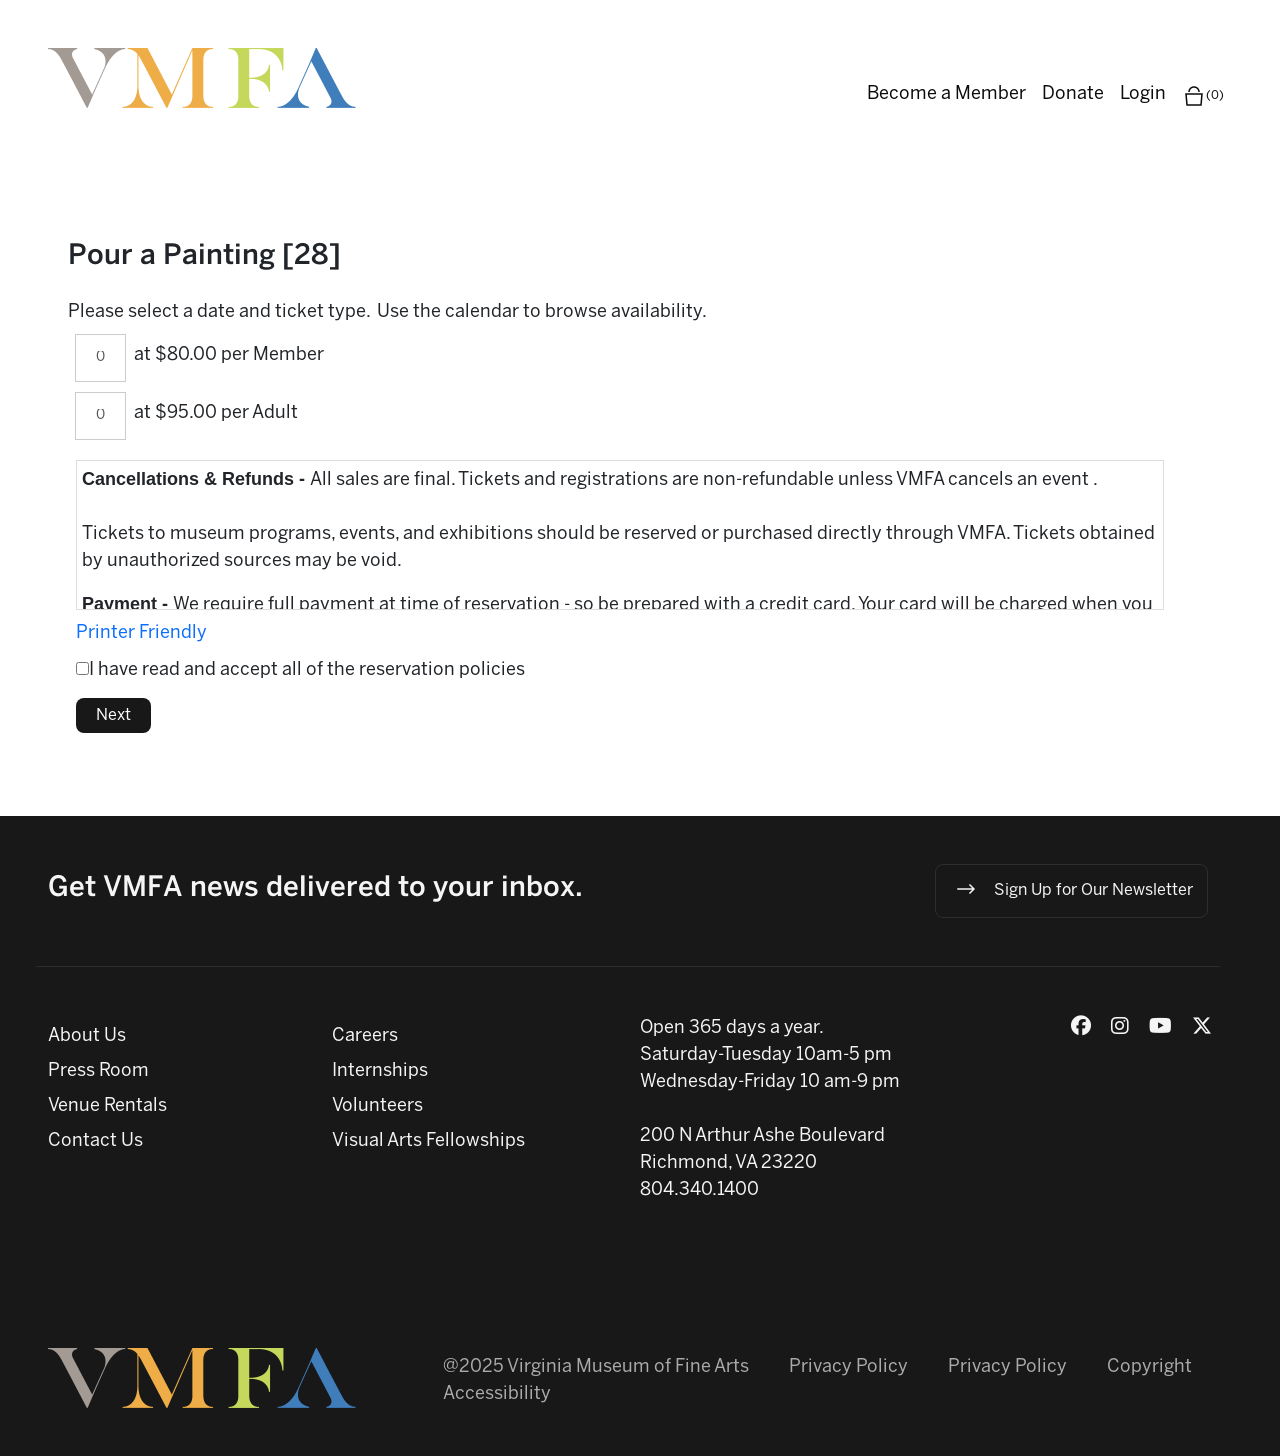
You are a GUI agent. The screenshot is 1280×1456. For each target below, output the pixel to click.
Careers (365, 1036)
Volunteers (377, 1106)
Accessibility (497, 1394)
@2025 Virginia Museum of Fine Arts (596, 1367)
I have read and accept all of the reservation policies (307, 670)
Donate (1073, 94)
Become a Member (946, 94)
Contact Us (95, 1141)
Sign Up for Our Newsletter (1073, 889)
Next (113, 715)
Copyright (1149, 1367)
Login (1143, 94)
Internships (380, 1071)
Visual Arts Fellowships (428, 1141)
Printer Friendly (141, 633)
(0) (1203, 96)
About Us (87, 1036)
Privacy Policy (848, 1367)
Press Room (98, 1071)
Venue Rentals (107, 1106)
